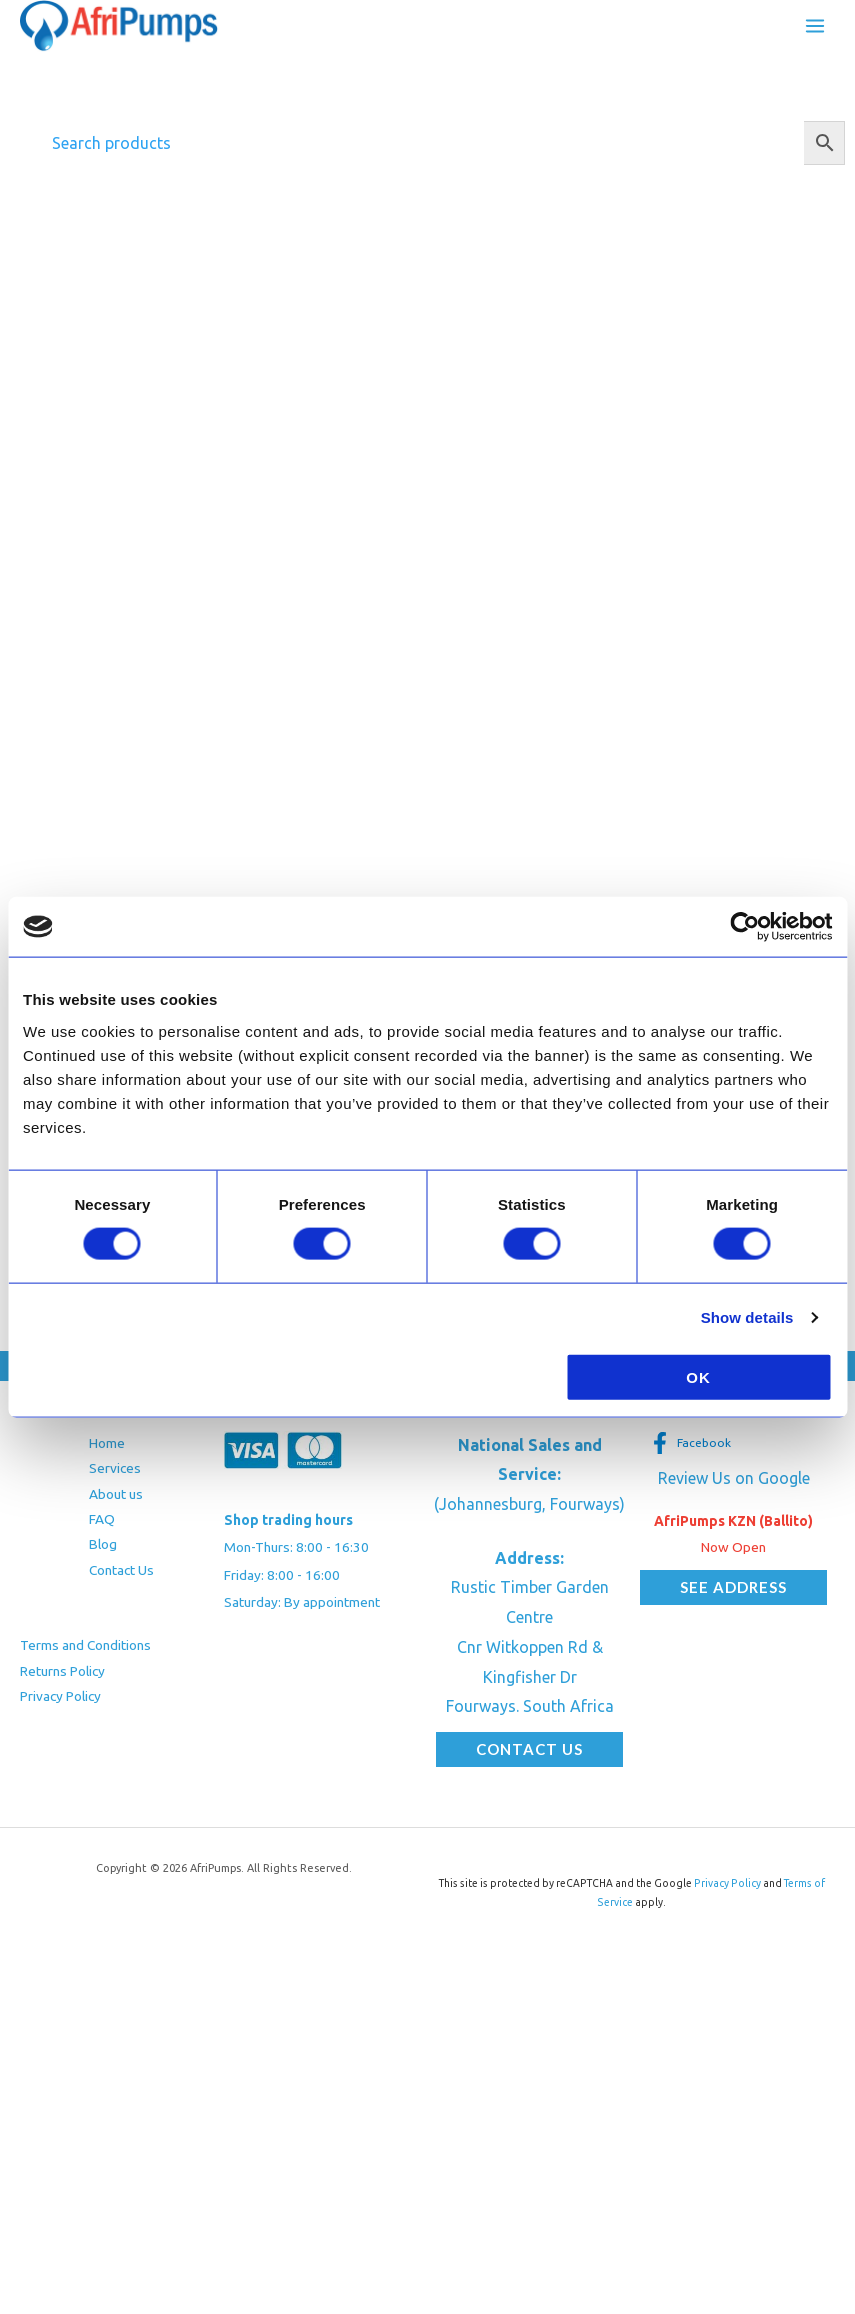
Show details (747, 1317)
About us (116, 1494)
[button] (529, 1749)
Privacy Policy (60, 1696)
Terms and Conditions (85, 1645)
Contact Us (121, 1570)
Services (115, 1468)
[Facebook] (690, 1443)
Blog (103, 1544)
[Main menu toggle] (815, 26)
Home (107, 1443)
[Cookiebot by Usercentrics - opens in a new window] (744, 927)
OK (698, 1376)
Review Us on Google (734, 1478)
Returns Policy (62, 1671)
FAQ (102, 1519)
